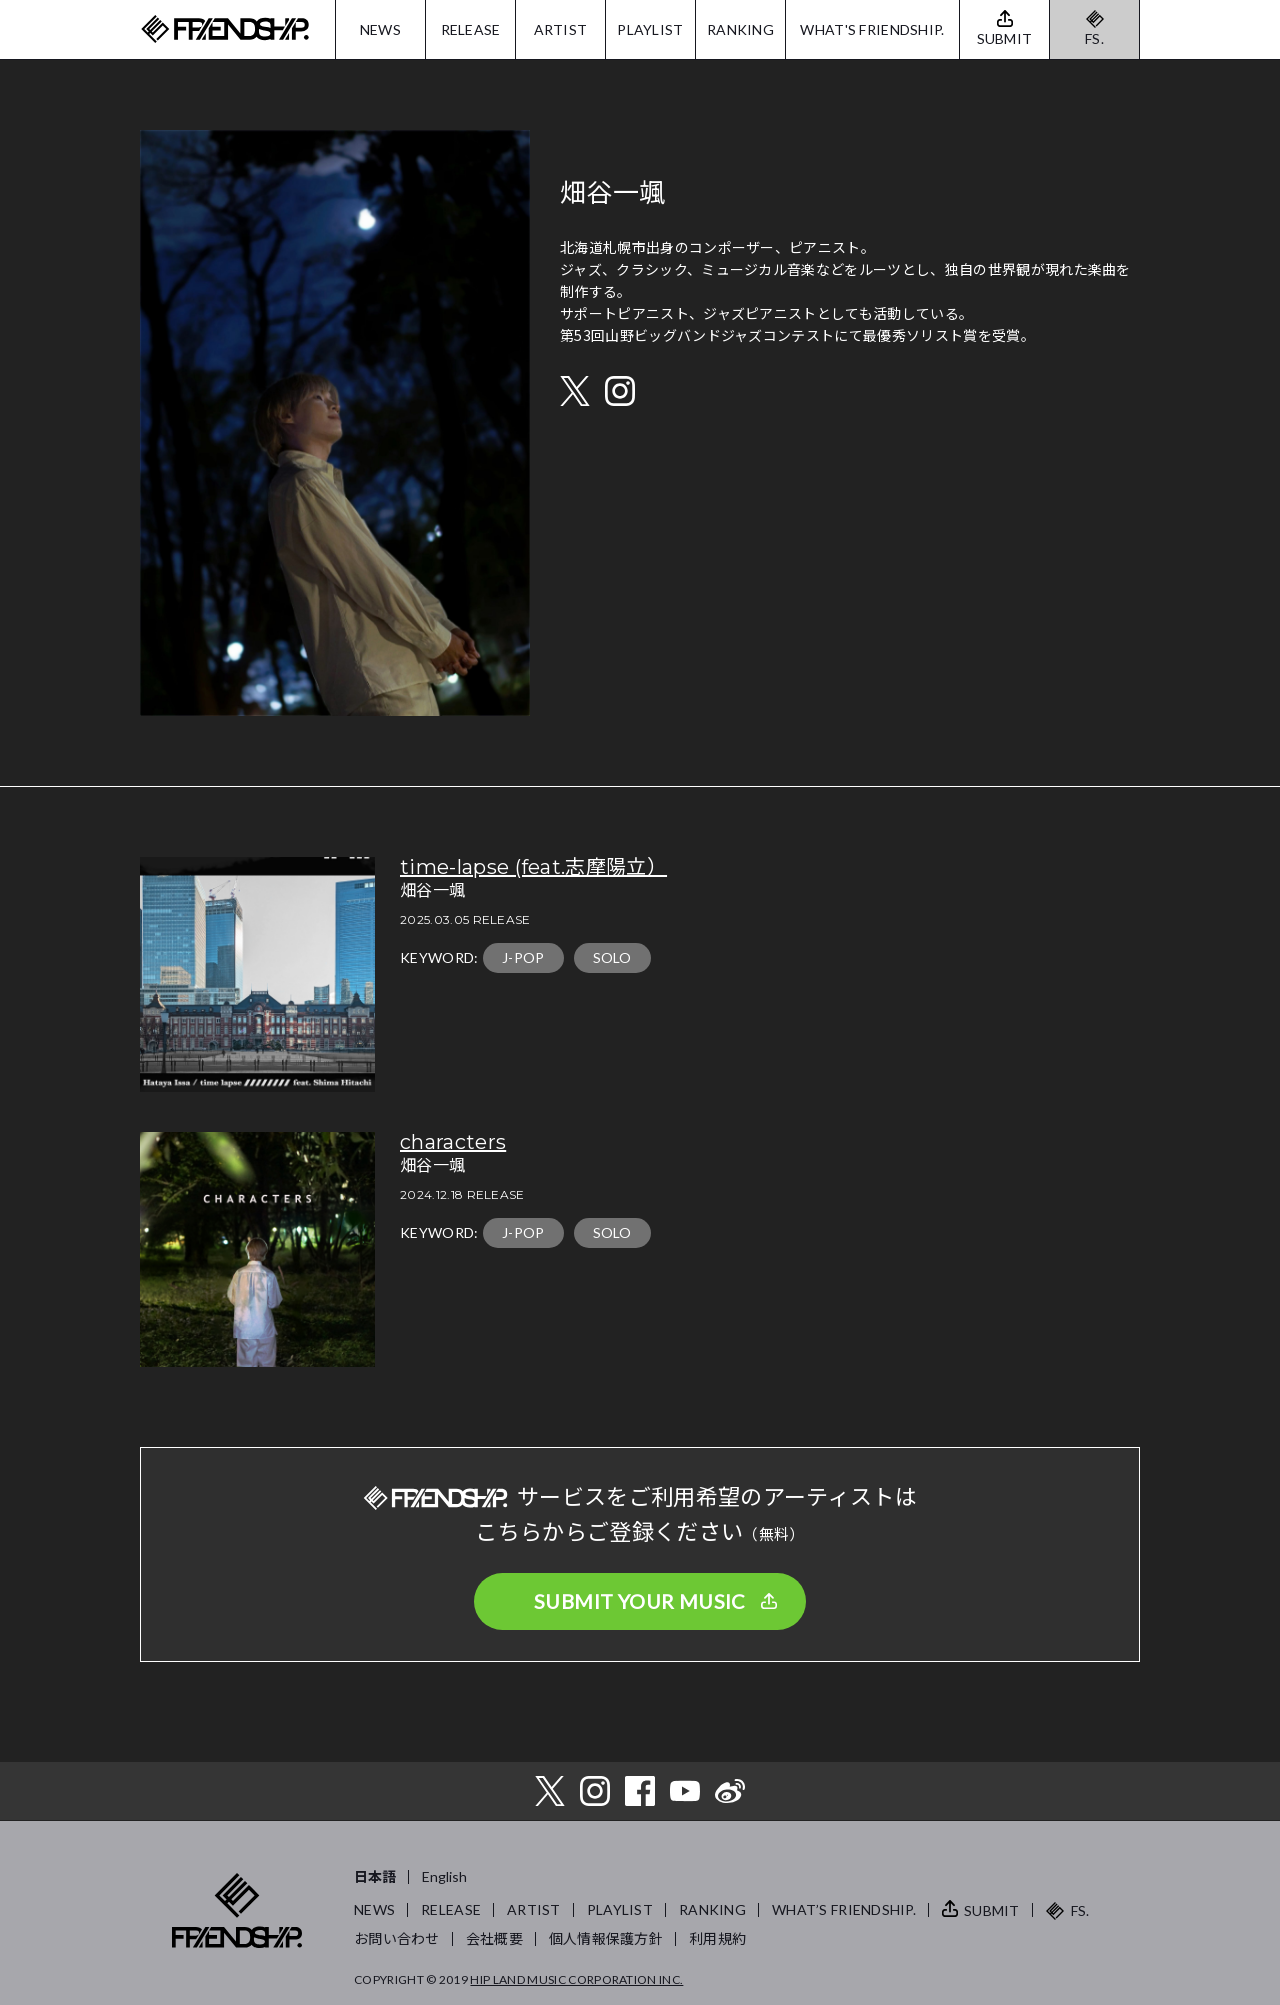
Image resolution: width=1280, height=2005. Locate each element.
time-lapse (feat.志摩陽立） (533, 867)
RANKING (740, 29)
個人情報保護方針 (606, 1938)
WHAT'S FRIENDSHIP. (872, 29)
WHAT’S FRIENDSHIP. (844, 1909)
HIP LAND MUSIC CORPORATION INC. (576, 1979)
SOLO (612, 957)
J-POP (523, 957)
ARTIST (561, 29)
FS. (1094, 38)
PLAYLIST (650, 29)
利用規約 (717, 1938)
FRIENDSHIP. (225, 29)
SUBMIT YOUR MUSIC (640, 1601)
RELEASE (471, 29)
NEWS (380, 29)
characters (453, 1142)
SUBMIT (992, 1910)
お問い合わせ (397, 1938)
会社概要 (494, 1938)
